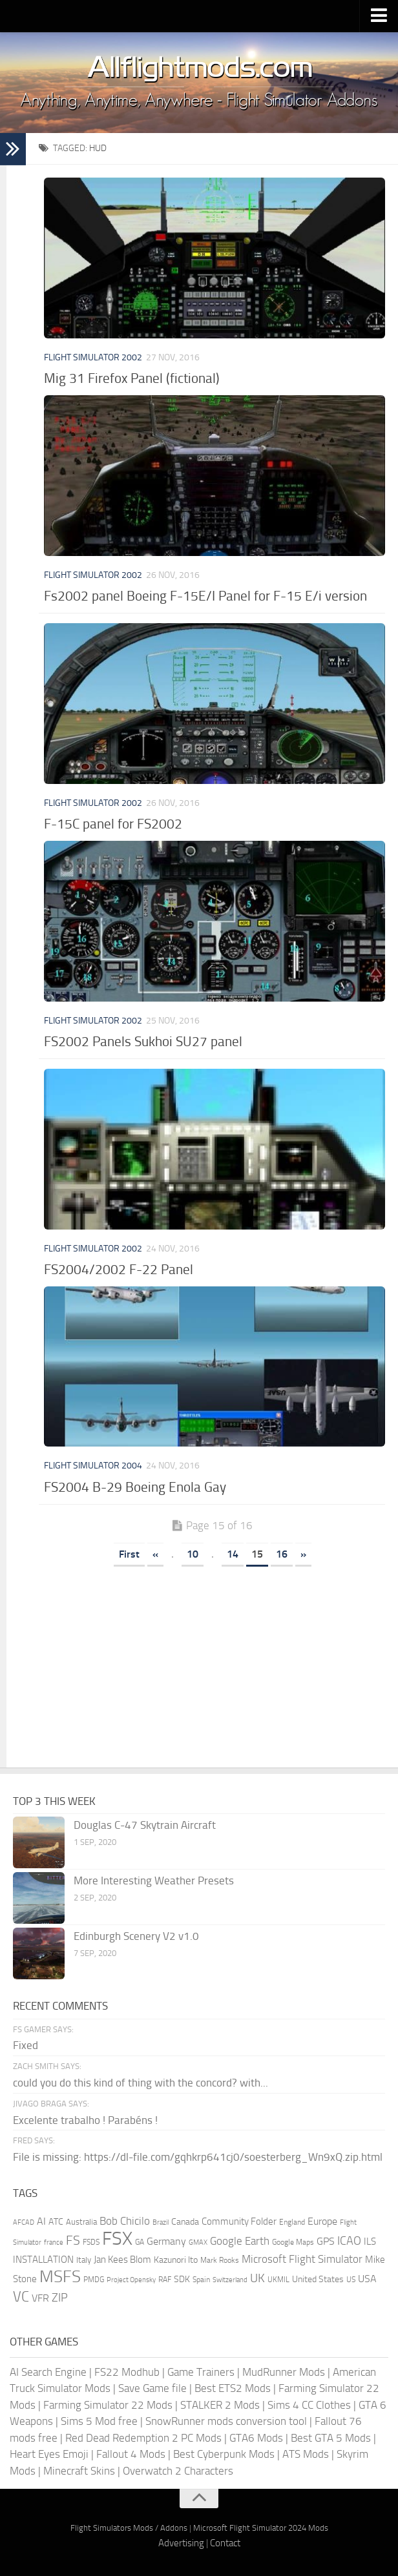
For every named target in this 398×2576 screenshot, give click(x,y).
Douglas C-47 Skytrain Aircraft (145, 1825)
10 (192, 1554)
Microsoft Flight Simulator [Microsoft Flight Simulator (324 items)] (302, 2259)
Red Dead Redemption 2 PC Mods (143, 2437)
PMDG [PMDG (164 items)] (93, 2279)
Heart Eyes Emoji (49, 2453)
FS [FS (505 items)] (73, 2240)
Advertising (181, 2543)
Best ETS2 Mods (232, 2388)
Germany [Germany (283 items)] (166, 2241)
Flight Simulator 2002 (93, 357)
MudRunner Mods (283, 2371)
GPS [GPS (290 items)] (326, 2241)
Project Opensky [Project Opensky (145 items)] (131, 2280)
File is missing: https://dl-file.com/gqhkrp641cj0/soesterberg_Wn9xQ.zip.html (197, 2156)
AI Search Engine (48, 2371)
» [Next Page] (303, 1554)
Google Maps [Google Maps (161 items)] (293, 2242)
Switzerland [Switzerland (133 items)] (230, 2280)
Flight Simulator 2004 (93, 1465)
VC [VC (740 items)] (21, 2296)
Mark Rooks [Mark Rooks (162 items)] (219, 2260)
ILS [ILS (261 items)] (370, 2241)
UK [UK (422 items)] (257, 2278)
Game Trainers (201, 2371)
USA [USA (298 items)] (367, 2278)
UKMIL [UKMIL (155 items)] (278, 2279)
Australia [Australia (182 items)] (81, 2222)
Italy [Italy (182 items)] (83, 2260)
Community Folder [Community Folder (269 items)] (239, 2221)
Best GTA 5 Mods (331, 2437)
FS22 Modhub (127, 2371)
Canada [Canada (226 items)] (185, 2221)
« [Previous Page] (155, 1554)
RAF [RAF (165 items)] (164, 2279)
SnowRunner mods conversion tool (226, 2421)
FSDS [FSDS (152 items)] (91, 2242)
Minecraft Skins (79, 2470)
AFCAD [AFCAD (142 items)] (23, 2222)
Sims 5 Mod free (99, 2421)
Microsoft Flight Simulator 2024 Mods (260, 2528)
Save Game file (152, 2388)
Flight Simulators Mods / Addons (128, 2528)
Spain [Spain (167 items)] (201, 2279)
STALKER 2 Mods (220, 2404)
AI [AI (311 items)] (41, 2221)
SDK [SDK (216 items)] (182, 2279)
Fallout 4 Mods (130, 2453)
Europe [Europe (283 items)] (322, 2221)
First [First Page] (129, 1554)
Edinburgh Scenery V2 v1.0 (136, 1936)
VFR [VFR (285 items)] (40, 2298)
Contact (225, 2543)
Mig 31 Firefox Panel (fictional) (132, 378)
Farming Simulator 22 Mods (108, 2404)
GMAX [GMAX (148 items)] (198, 2242)
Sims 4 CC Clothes (309, 2404)
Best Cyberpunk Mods (224, 2453)
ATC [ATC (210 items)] (55, 2221)
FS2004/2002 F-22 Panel (118, 1269)
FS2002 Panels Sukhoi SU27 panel (143, 1041)
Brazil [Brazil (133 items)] (160, 2222)
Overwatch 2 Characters (178, 2470)
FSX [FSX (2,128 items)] (117, 2238)
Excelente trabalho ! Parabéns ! (85, 2120)
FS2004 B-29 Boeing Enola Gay (135, 1487)
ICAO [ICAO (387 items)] (349, 2241)
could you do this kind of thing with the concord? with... (140, 2082)
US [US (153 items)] (350, 2279)
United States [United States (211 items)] (318, 2279)
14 (232, 1554)
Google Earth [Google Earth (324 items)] (239, 2241)
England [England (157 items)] (292, 2222)
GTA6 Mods (256, 2437)
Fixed (25, 2045)
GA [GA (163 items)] (139, 2242)
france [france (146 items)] (53, 2242)
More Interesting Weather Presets (154, 1880)
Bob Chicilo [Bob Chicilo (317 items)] (125, 2221)
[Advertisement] (212, 1670)
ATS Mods (305, 2453)
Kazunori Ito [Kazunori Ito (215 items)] (176, 2259)
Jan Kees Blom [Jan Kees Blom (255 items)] (122, 2259)
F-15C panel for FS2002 (113, 824)
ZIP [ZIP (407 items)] (60, 2298)
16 (282, 1554)
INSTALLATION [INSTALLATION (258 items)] (43, 2259)
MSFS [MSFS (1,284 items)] (60, 2277)
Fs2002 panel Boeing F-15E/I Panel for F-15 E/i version (205, 596)
